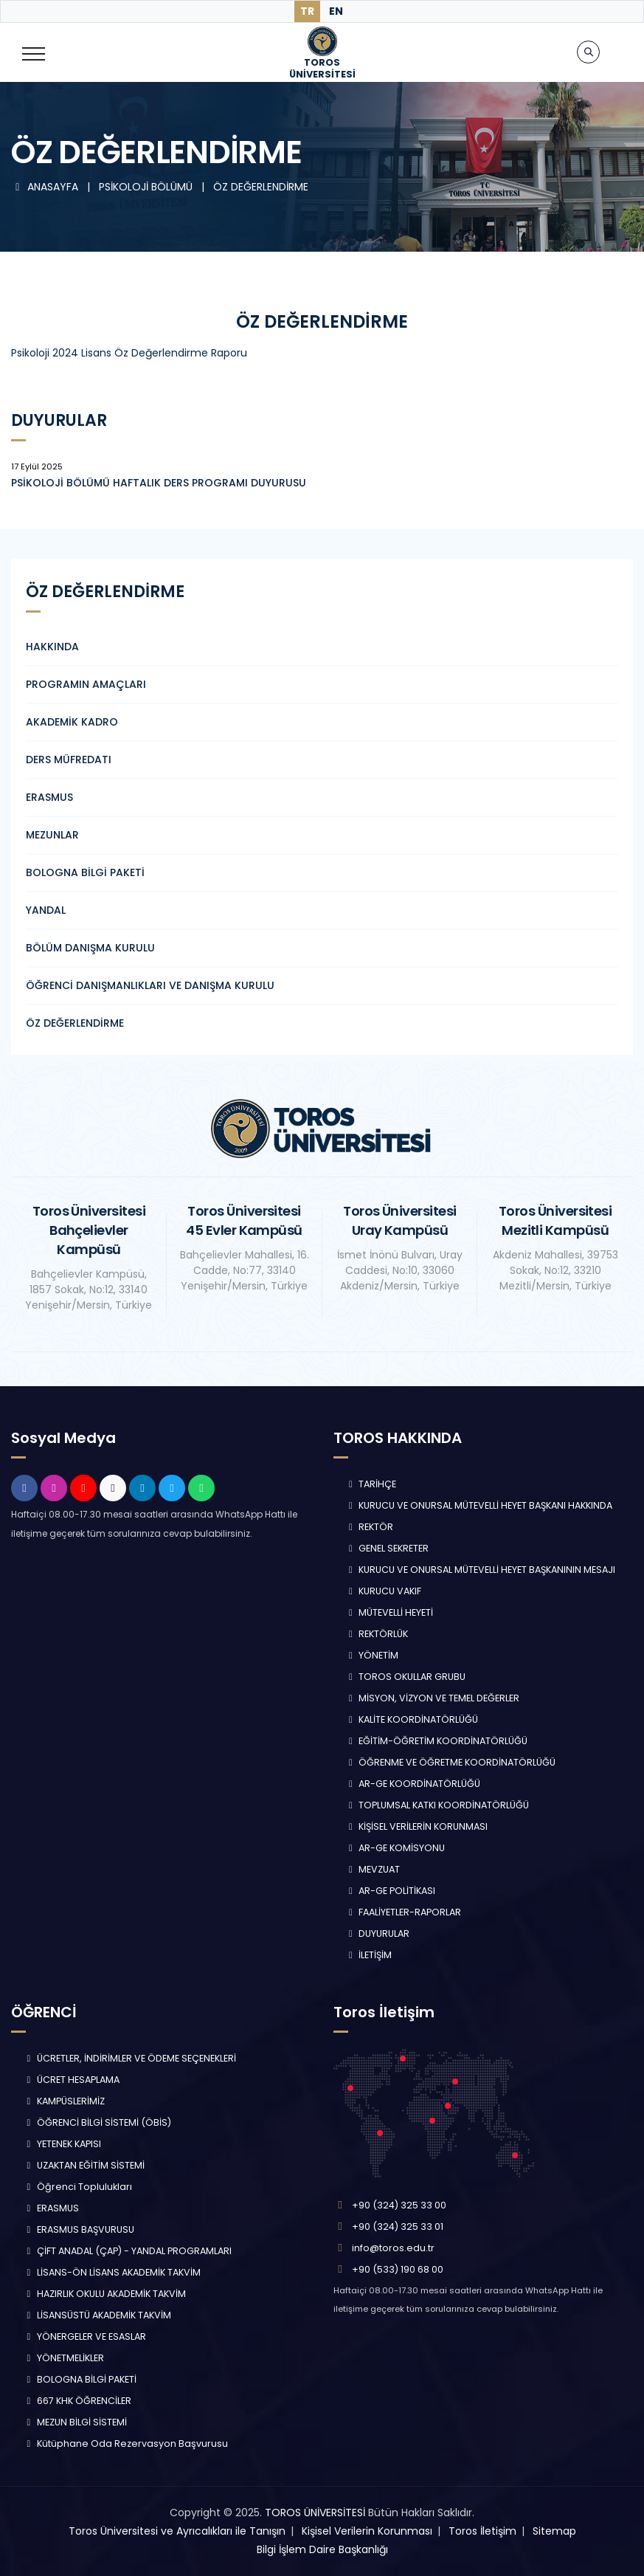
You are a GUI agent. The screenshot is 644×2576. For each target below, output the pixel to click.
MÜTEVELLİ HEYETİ (389, 1612)
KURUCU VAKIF (383, 1591)
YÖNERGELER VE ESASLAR (84, 2336)
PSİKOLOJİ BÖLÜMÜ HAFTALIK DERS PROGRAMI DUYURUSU (158, 482)
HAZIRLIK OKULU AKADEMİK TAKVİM (104, 2293)
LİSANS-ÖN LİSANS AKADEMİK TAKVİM (112, 2272)
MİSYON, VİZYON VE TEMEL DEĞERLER (432, 1698)
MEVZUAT (373, 1869)
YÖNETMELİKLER (63, 2358)
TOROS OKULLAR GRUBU (405, 1676)
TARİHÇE (371, 1484)
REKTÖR (369, 1527)
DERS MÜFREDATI (68, 759)
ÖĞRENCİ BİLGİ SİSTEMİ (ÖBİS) (97, 2122)
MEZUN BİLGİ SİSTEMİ (75, 2422)
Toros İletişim (482, 2531)
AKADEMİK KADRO (72, 721)
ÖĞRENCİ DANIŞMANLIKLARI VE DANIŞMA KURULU (150, 985)
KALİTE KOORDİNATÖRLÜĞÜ (412, 1719)
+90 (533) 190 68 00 (397, 2269)
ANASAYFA (46, 186)
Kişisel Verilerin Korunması (367, 2531)
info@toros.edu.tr (393, 2248)
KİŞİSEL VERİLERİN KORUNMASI (416, 1826)
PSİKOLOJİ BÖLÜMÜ (147, 186)
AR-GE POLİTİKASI (390, 1890)
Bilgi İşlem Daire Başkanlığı (322, 2549)
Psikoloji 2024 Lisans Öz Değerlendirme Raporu (129, 352)
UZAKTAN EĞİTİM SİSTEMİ (84, 2165)
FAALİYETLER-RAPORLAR (403, 1912)
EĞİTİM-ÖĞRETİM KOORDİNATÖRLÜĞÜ (436, 1741)
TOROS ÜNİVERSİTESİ (315, 2512)
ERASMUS (49, 797)
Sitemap (554, 2531)
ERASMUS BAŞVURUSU (78, 2229)
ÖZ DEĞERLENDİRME (260, 186)
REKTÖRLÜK (377, 1634)
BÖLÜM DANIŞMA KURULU (90, 947)
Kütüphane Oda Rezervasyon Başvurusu (125, 2443)
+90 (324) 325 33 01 (397, 2226)
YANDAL (46, 910)
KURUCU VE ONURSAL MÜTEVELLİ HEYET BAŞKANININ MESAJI (480, 1569)
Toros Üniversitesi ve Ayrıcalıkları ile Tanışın (177, 2531)
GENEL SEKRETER (387, 1548)
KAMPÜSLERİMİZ (64, 2101)
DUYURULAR (377, 1933)
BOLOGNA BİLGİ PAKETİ (85, 872)
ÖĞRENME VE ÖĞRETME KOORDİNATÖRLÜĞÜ (450, 1762)
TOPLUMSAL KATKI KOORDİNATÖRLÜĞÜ (437, 1805)
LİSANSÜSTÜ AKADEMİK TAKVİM (97, 2315)
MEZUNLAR (52, 834)
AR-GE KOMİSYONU (395, 1848)
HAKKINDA (52, 646)
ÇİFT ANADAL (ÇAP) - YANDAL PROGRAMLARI (127, 2251)
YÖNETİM (372, 1655)
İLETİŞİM (368, 1955)
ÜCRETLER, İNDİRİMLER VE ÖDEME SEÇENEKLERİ (129, 2058)
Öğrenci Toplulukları (77, 2186)
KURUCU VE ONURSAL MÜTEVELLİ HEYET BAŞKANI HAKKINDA (479, 1505)
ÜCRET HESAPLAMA (71, 2079)
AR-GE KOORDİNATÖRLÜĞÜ (413, 1783)
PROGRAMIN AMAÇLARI (86, 684)
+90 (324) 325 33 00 (399, 2205)
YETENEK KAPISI (62, 2144)
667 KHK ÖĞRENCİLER (77, 2400)
